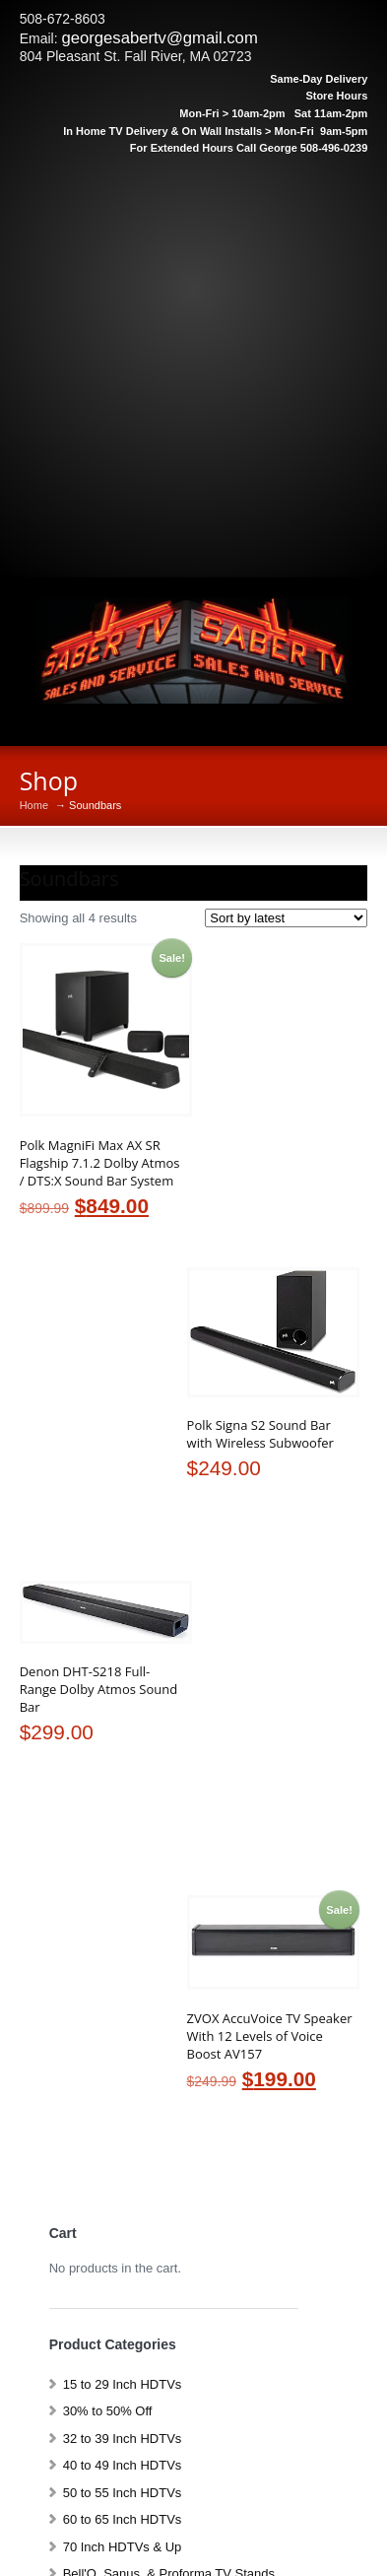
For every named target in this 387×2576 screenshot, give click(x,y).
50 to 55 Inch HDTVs (122, 2492)
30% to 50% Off (108, 2411)
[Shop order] (286, 918)
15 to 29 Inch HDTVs (122, 2384)
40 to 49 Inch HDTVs (122, 2465)
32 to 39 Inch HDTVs (122, 2438)
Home (34, 805)
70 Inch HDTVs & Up (122, 2547)
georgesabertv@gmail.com (159, 38)
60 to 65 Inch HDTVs (122, 2519)
